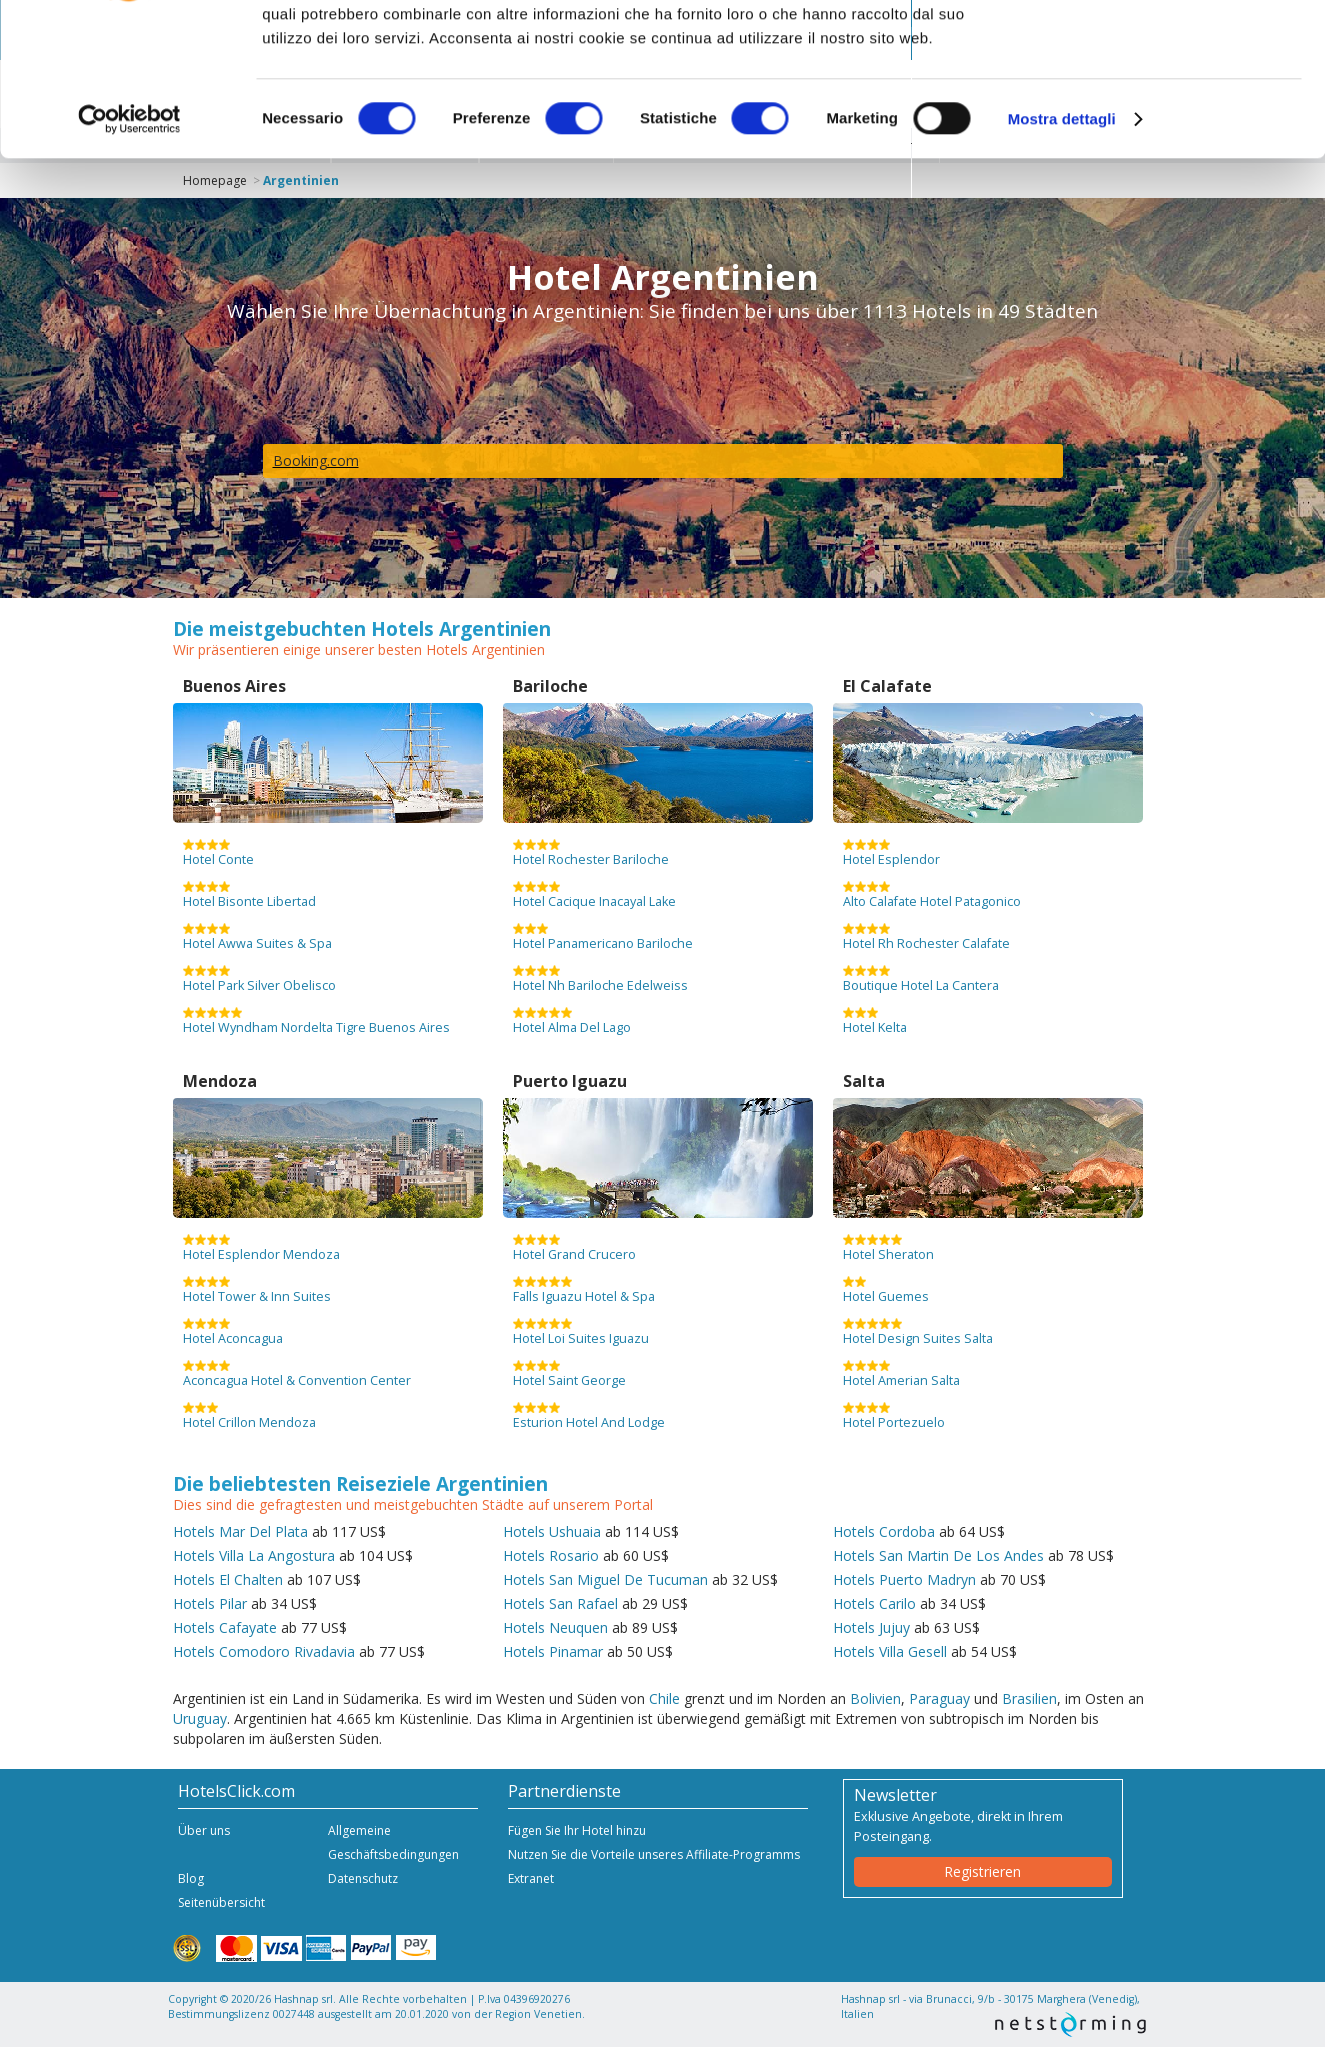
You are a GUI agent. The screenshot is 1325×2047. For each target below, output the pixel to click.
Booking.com (316, 460)
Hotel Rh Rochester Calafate (926, 937)
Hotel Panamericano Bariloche (603, 937)
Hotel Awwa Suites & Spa (257, 937)
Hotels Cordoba (884, 1531)
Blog (191, 1878)
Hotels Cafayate (225, 1627)
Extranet (531, 1878)
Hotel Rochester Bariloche (591, 853)
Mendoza (220, 1081)
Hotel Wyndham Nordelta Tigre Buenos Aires (316, 1021)
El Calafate (887, 686)
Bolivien (875, 1698)
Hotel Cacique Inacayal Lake (594, 895)
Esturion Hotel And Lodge (589, 1416)
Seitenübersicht (221, 1902)
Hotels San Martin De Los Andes (938, 1555)
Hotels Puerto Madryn (904, 1579)
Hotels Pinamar (553, 1651)
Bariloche (550, 686)
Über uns (204, 1830)
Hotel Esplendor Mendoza (261, 1248)
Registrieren (982, 1871)
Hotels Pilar (210, 1603)
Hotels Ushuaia (552, 1531)
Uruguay (200, 1718)
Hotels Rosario (551, 1555)
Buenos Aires (234, 686)
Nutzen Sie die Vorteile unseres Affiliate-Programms (654, 1854)
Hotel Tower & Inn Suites (257, 1290)
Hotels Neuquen (555, 1627)
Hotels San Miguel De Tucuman (605, 1579)
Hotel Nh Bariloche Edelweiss (600, 979)
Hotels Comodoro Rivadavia (264, 1651)
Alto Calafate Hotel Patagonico (932, 895)
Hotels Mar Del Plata (240, 1531)
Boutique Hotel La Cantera (921, 979)
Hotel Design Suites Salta (918, 1332)
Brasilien (1029, 1698)
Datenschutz (363, 1878)
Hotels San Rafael (560, 1603)
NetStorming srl (1070, 2024)
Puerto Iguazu (570, 1081)
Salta (864, 1081)
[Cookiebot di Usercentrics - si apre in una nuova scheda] (129, 250)
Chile (664, 1698)
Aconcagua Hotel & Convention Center (297, 1374)
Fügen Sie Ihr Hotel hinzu (577, 1830)
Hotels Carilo (874, 1603)
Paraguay (939, 1698)
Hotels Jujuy (871, 1627)
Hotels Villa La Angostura (254, 1555)
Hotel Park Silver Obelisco (259, 979)
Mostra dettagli (1062, 249)
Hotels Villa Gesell (890, 1651)
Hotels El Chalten (228, 1579)
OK (1158, 49)
